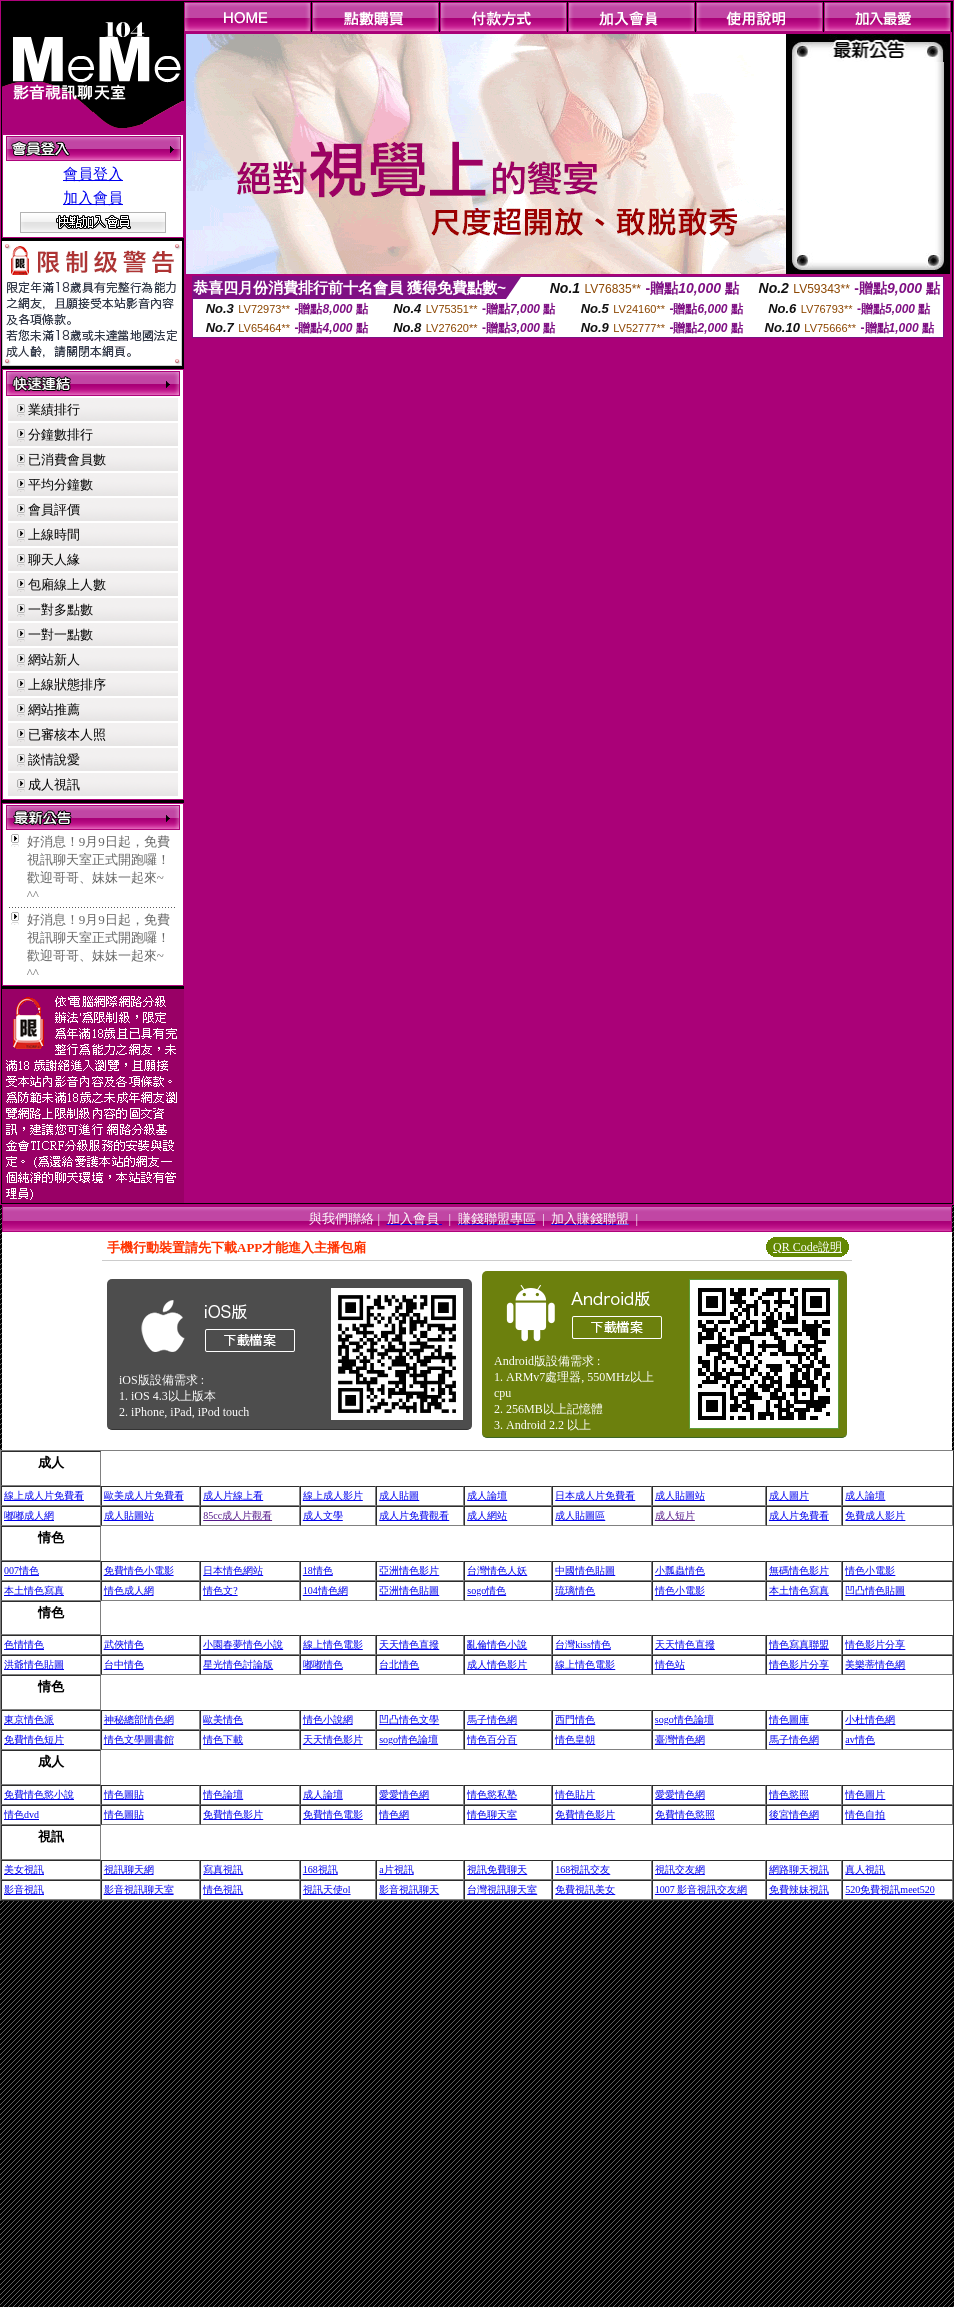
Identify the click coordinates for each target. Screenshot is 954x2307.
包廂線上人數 (67, 584)
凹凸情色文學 (409, 1719)
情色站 (670, 1664)
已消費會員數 (67, 459)
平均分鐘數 (60, 484)
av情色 (859, 1739)
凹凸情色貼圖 (875, 1590)
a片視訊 (396, 1869)
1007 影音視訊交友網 (701, 1889)
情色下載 (223, 1739)
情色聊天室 (492, 1814)
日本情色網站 (233, 1570)
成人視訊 (54, 784)
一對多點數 (60, 609)
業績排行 (54, 409)
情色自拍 (865, 1814)
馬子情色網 (492, 1719)
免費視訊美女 (585, 1889)
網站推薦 (54, 709)
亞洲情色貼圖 (409, 1590)
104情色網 (325, 1590)
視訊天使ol (327, 1889)
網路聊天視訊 (799, 1869)
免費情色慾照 (685, 1814)
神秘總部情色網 (139, 1719)
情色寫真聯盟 (799, 1644)
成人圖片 (789, 1495)
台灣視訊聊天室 (502, 1889)
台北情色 (399, 1664)
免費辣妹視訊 (799, 1889)
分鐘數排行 (60, 434)
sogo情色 (486, 1590)
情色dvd (21, 1814)
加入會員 (93, 198)
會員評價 (54, 509)
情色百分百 (492, 1739)
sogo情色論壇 (684, 1719)
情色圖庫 (789, 1719)
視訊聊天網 (129, 1869)
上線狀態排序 (67, 684)
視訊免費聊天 (497, 1869)
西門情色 (575, 1719)
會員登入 (93, 174)
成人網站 (487, 1515)
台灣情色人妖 (497, 1570)
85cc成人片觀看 (237, 1515)
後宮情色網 (794, 1814)
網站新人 (54, 659)
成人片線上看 (233, 1495)
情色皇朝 (575, 1739)
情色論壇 (223, 1794)
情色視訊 (223, 1889)
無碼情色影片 (799, 1570)
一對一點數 (60, 634)
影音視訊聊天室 (139, 1889)
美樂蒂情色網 (875, 1664)
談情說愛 (54, 759)
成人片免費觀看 (414, 1515)
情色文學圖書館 (139, 1739)
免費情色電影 (333, 1814)
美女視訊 (24, 1869)
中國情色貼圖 (585, 1570)
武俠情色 (124, 1644)
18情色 (318, 1570)
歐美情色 (223, 1719)
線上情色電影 (333, 1644)
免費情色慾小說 (39, 1794)
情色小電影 (870, 1570)
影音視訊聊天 (409, 1889)
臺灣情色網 (680, 1739)
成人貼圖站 (680, 1495)
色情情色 (24, 1644)
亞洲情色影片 (409, 1570)
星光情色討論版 (238, 1664)
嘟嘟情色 (323, 1664)
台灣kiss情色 (583, 1644)
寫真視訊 (223, 1869)
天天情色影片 (333, 1739)
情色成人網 (129, 1590)
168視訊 (320, 1869)
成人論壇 (487, 1495)
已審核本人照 (67, 734)
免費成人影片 (875, 1515)
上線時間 (54, 534)
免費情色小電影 (139, 1570)
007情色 (21, 1570)
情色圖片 (865, 1794)
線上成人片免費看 (44, 1495)
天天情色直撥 (409, 1644)
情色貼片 (575, 1794)
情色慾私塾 (492, 1794)
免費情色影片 (233, 1814)
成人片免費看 (799, 1515)
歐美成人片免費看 (144, 1495)
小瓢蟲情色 (680, 1570)
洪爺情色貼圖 (34, 1664)
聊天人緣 (54, 559)
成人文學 (323, 1515)
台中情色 (124, 1664)
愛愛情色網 (404, 1794)
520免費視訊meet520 (889, 1889)
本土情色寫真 (34, 1590)
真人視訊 (865, 1869)
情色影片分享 (875, 1644)
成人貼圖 (399, 1495)
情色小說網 (328, 1719)
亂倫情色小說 (497, 1644)
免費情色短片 (34, 1739)
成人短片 (675, 1515)
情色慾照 (789, 1794)
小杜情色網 (870, 1719)
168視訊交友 (582, 1869)
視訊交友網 (680, 1869)
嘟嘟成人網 (29, 1515)
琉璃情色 (575, 1590)
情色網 (394, 1814)
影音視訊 (24, 1889)
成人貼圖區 (580, 1515)
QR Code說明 (807, 1247)
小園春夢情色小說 (243, 1644)
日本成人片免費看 (595, 1495)
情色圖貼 (124, 1794)
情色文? (220, 1590)
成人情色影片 (497, 1664)
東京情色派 (29, 1719)
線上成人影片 (333, 1495)
